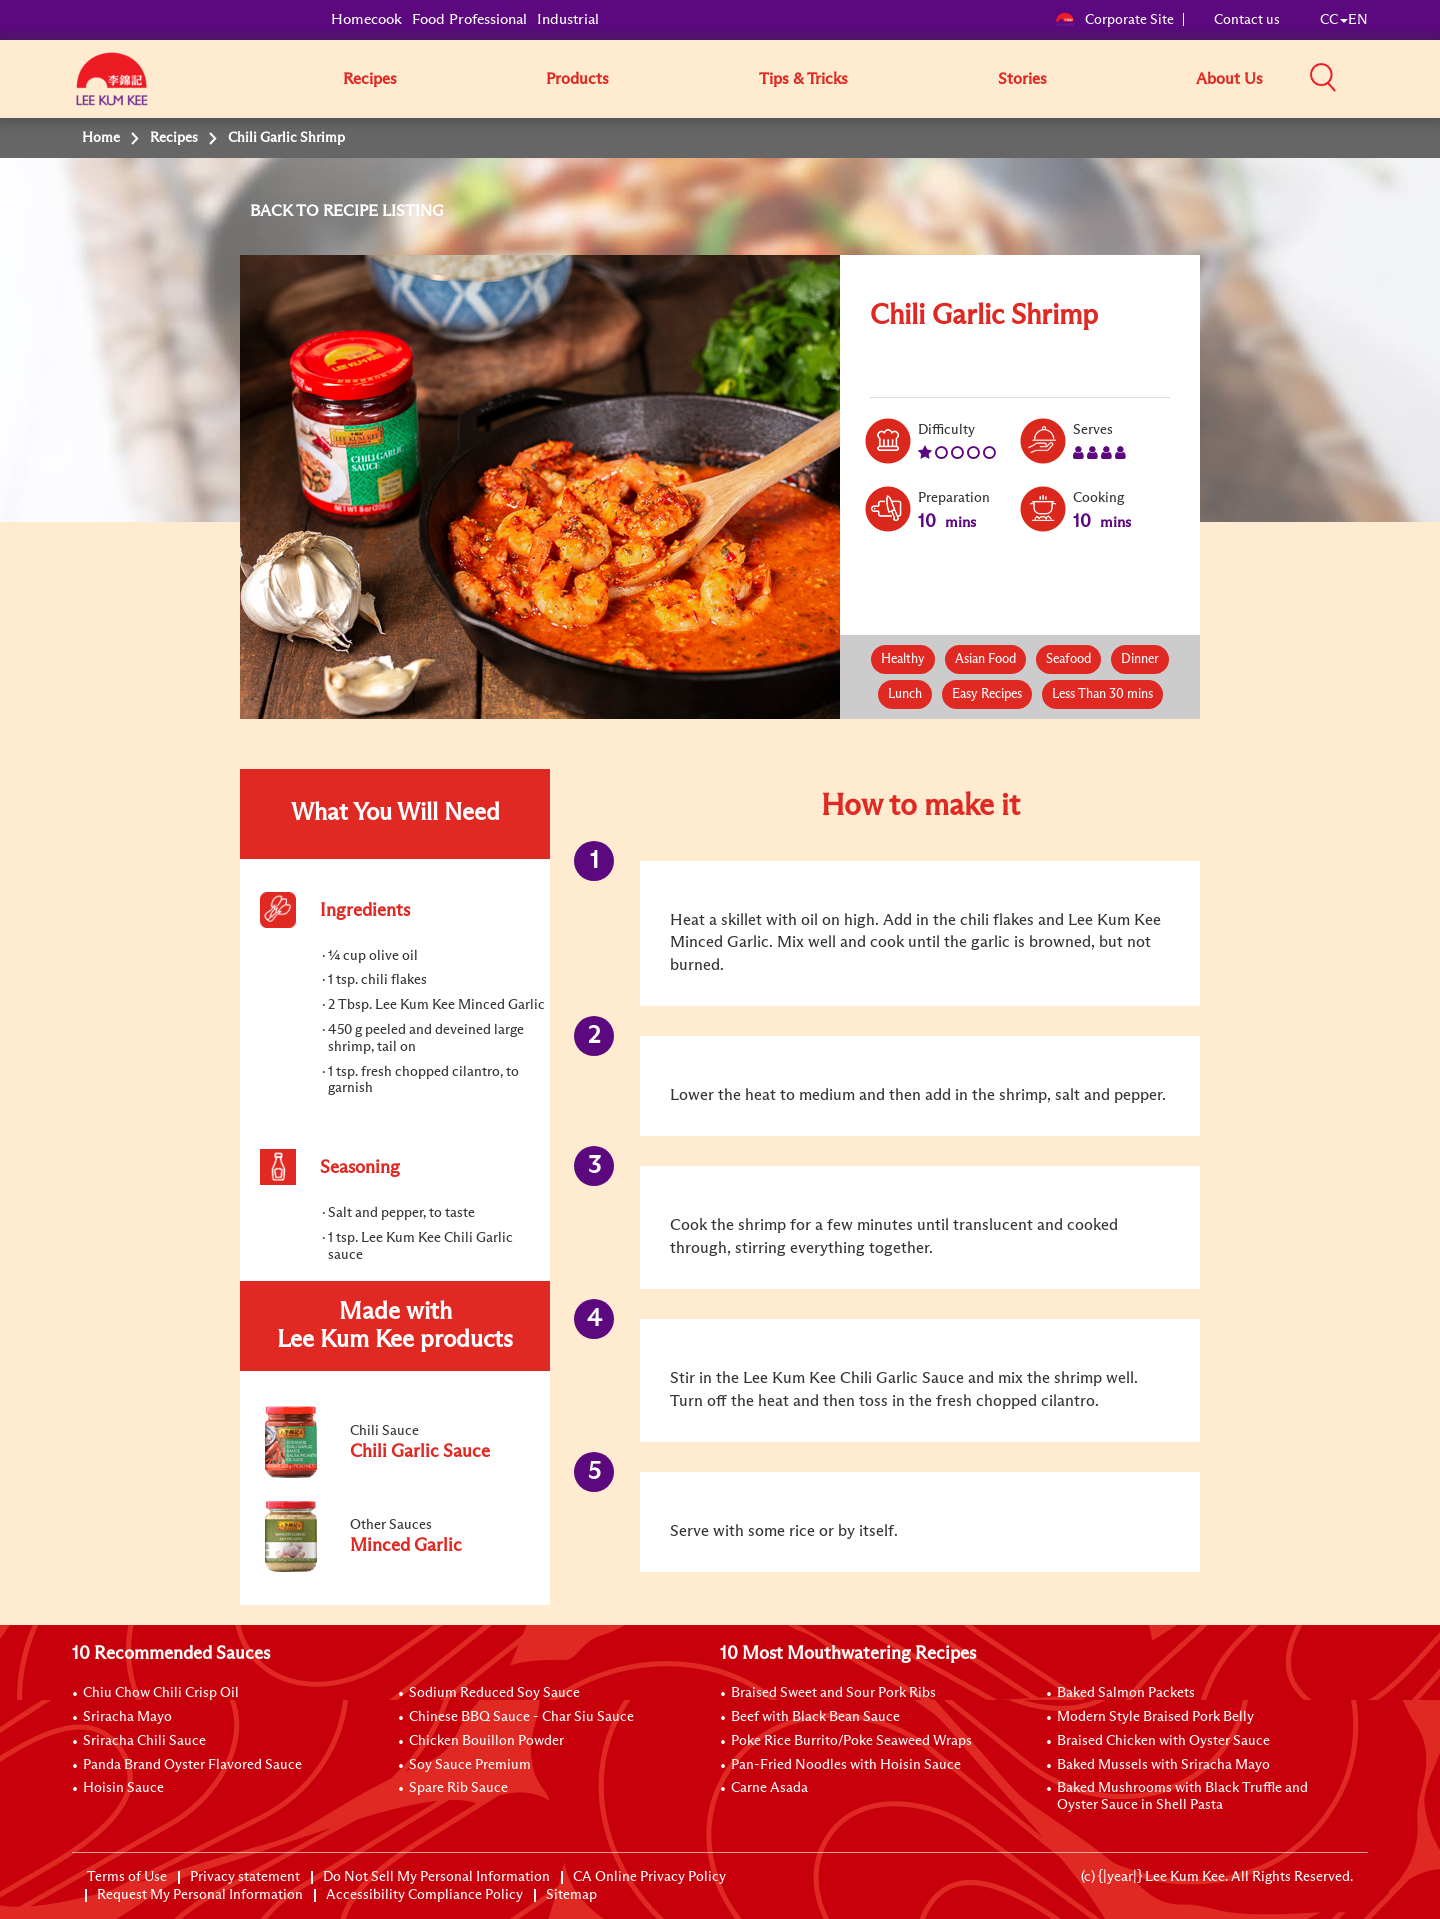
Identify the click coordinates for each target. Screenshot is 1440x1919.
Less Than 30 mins (1102, 694)
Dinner (1140, 659)
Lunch (905, 694)
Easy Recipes (987, 694)
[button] (1375, 78)
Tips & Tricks (803, 79)
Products (577, 79)
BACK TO (286, 211)
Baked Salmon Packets (1126, 1693)
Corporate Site (1114, 20)
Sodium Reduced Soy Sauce (494, 1693)
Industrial (568, 19)
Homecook (366, 19)
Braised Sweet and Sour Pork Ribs (833, 1693)
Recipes (370, 79)
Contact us (1247, 20)
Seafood (1068, 659)
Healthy (903, 659)
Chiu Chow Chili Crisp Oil (161, 1693)
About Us (1229, 79)
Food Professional (469, 19)
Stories (1022, 79)
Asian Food (985, 659)
